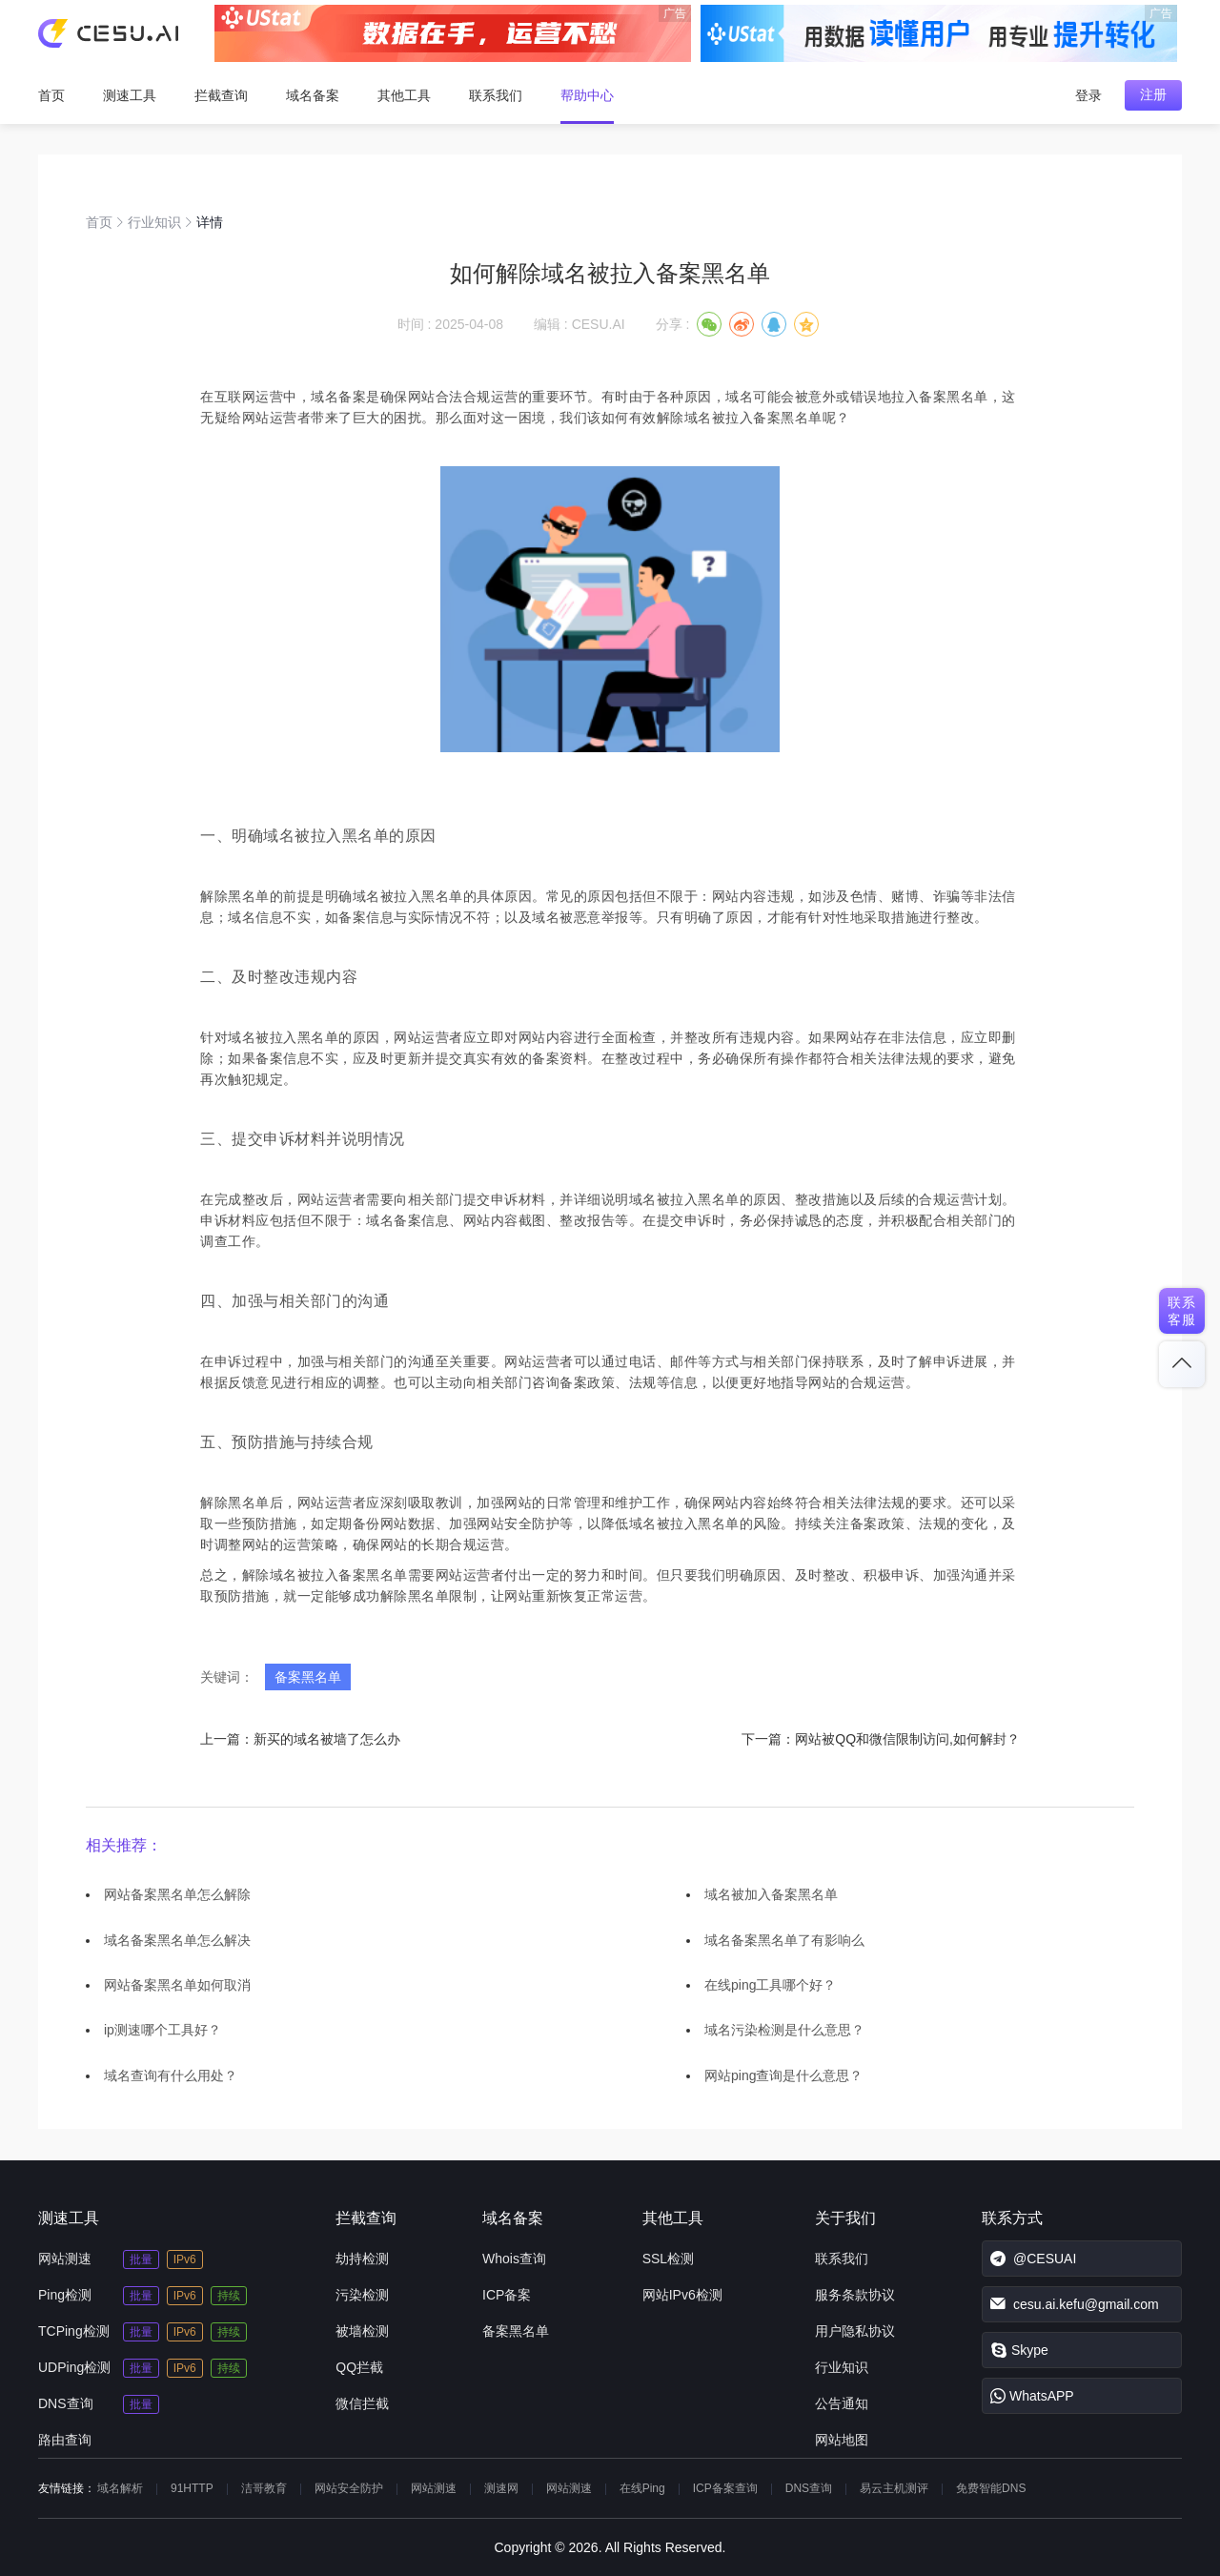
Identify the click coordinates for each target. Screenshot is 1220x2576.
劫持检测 (362, 2258)
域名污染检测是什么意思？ (784, 2029)
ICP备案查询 (725, 2488)
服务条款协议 (855, 2294)
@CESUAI (1033, 2258)
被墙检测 (362, 2331)
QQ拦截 (359, 2367)
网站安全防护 (349, 2488)
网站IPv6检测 (682, 2294)
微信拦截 (362, 2403)
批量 (141, 2259)
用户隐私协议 (855, 2331)
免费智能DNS (991, 2488)
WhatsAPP (1032, 2396)
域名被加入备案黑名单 (771, 1894)
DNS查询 (65, 2403)
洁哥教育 (264, 2488)
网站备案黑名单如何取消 (177, 1985)
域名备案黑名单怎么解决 (177, 1940)
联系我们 (495, 95)
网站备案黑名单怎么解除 (177, 1894)
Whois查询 (514, 2258)
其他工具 (404, 95)
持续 (228, 2295)
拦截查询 (221, 95)
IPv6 (184, 2259)
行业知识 (154, 222)
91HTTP (192, 2488)
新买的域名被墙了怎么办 (327, 1739)
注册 (1153, 94)
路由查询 (65, 2439)
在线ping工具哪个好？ (770, 1985)
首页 (51, 95)
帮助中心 (587, 95)
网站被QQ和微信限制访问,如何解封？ (907, 1739)
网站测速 (65, 2258)
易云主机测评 (894, 2488)
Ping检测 (65, 2294)
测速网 (501, 2488)
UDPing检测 (74, 2367)
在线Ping (642, 2488)
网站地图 (841, 2439)
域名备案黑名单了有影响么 (784, 1940)
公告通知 (841, 2403)
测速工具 (129, 95)
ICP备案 (506, 2294)
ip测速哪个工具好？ (162, 2029)
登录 (1088, 95)
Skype (1019, 2350)
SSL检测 (668, 2258)
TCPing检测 (74, 2331)
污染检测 (362, 2294)
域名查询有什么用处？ (170, 2075)
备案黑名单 (307, 1677)
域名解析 (120, 2488)
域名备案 (312, 95)
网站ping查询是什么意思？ (783, 2075)
